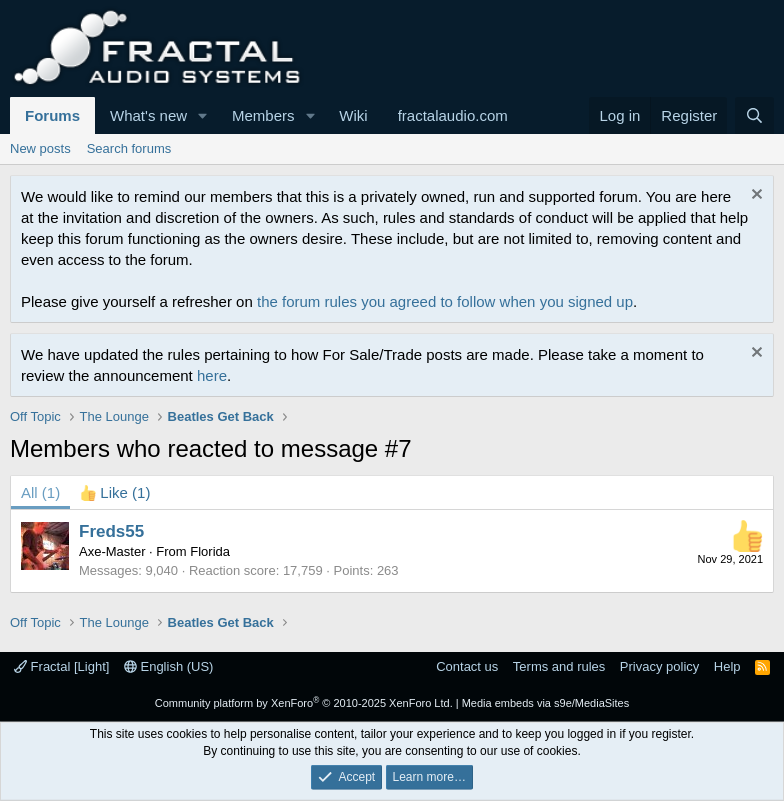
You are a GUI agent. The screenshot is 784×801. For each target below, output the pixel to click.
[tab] (115, 492)
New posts (40, 148)
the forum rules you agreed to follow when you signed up (445, 301)
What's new (148, 115)
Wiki (353, 115)
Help (727, 666)
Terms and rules (559, 666)
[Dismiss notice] (754, 196)
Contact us (467, 666)
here (212, 375)
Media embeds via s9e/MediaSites (546, 703)
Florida (210, 551)
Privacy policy (659, 666)
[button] (203, 115)
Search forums (129, 148)
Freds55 (111, 531)
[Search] (754, 115)
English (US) (169, 666)
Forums (52, 115)
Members (263, 115)
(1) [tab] (40, 492)
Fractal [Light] (61, 666)
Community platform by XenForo (304, 703)
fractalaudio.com (453, 115)
